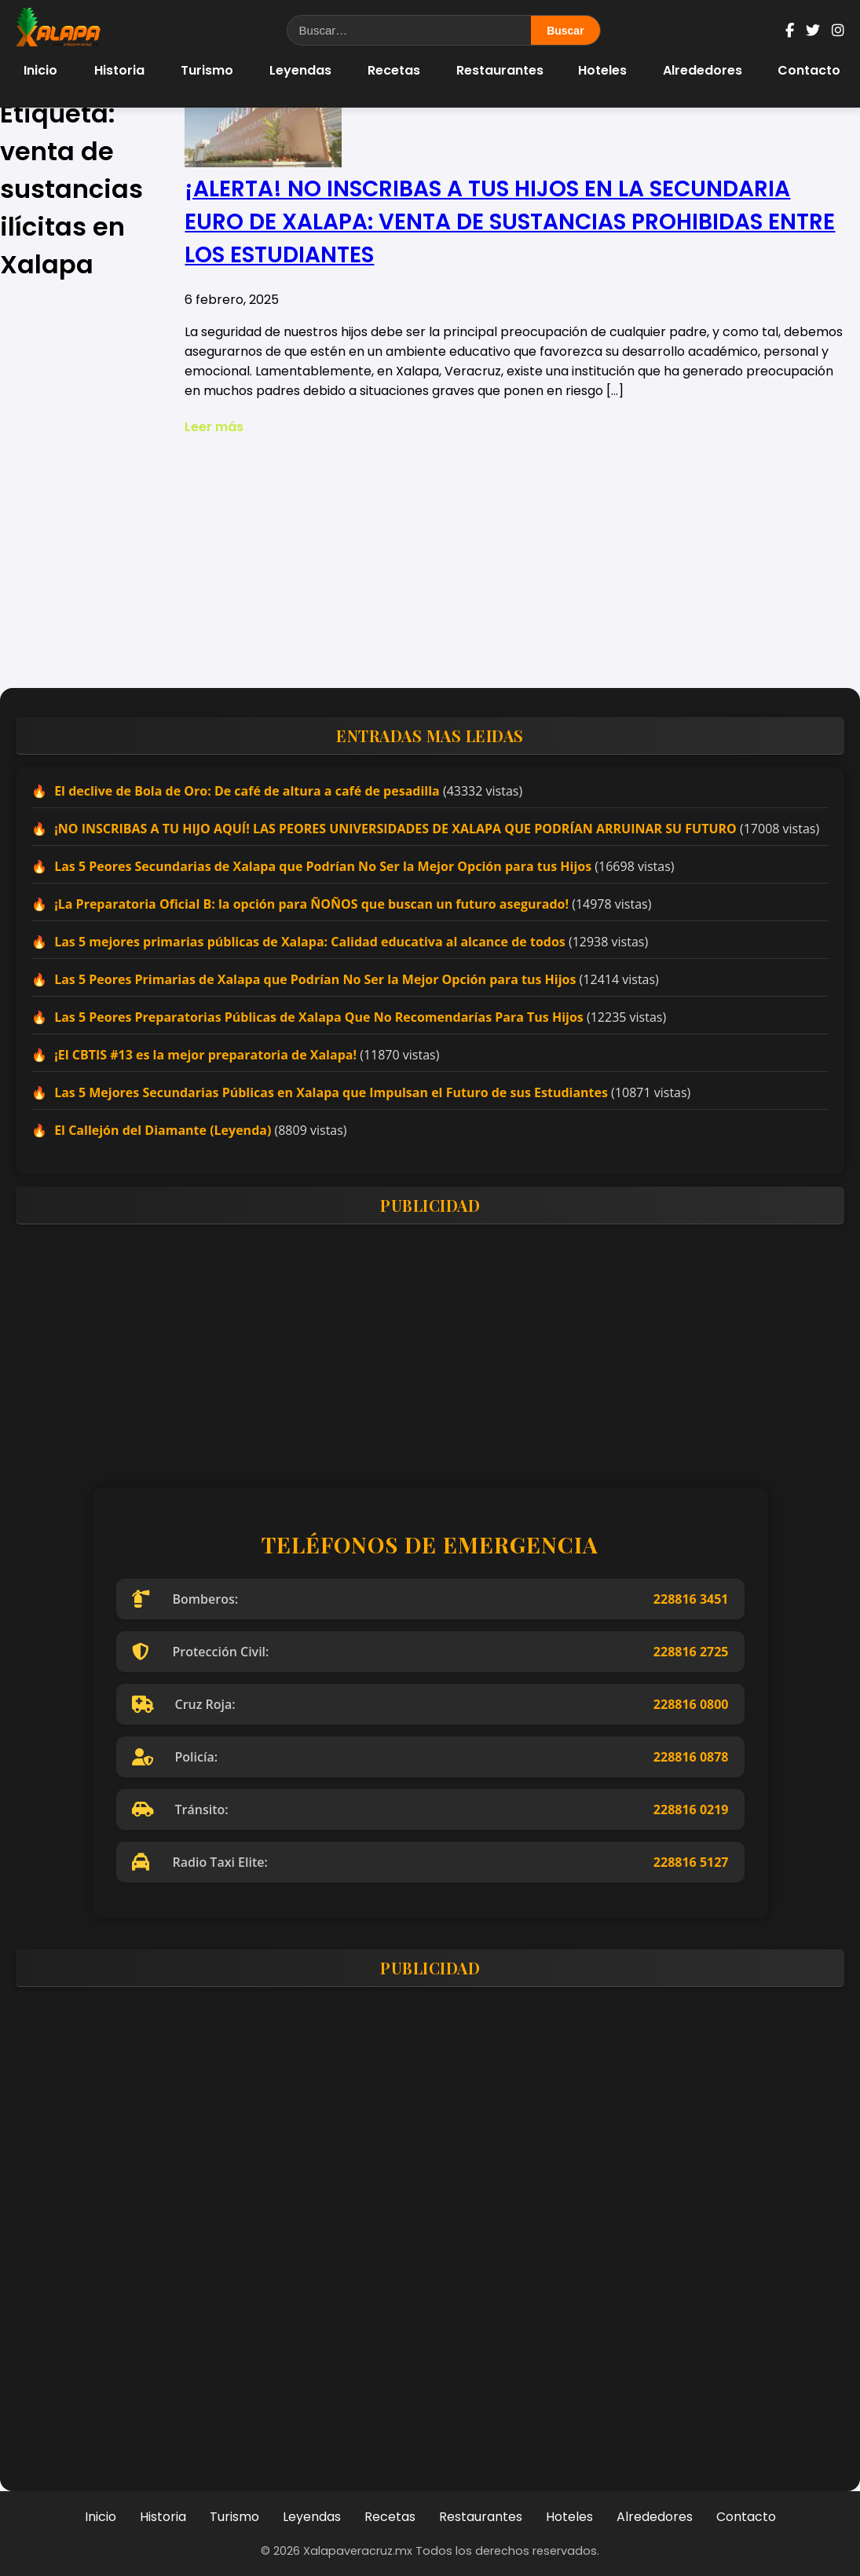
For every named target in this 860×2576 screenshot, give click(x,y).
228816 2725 (691, 1651)
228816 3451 (691, 1599)
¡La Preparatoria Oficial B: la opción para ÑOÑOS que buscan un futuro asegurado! (311, 904)
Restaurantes (499, 70)
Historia (119, 70)
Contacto (809, 70)
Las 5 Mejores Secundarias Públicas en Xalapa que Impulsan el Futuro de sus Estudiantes (331, 1092)
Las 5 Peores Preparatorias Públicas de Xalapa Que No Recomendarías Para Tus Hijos (319, 1017)
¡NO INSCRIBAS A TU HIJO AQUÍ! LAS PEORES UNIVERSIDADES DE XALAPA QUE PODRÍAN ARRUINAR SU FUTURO (395, 828)
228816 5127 (691, 1862)
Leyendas (300, 70)
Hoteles (602, 70)
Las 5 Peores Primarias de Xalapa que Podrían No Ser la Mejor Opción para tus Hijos (315, 979)
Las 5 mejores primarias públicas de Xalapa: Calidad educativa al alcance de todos (309, 941)
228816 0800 (691, 1704)
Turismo (207, 70)
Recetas (394, 70)
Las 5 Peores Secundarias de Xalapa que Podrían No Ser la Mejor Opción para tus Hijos (322, 866)
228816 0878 (691, 1757)
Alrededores (702, 70)
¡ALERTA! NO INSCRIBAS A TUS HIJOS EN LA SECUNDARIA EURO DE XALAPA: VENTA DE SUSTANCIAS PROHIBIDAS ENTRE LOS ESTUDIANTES (510, 222)
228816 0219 (691, 1809)
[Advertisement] (430, 562)
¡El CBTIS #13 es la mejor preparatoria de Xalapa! (205, 1054)
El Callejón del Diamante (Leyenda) (162, 1130)
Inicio (40, 70)
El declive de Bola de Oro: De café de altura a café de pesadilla (247, 791)
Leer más (214, 427)
